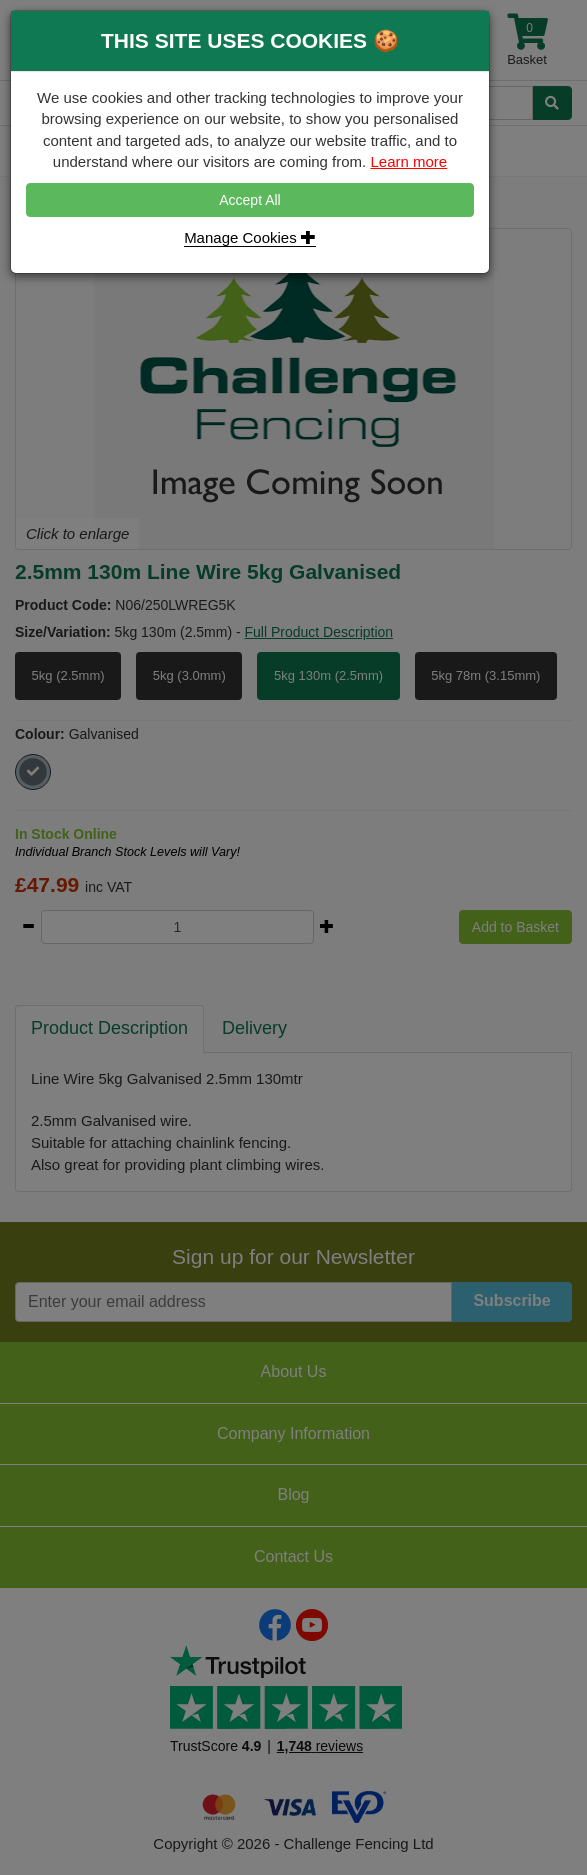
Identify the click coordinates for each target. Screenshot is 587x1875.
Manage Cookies (250, 237)
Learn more (408, 161)
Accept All (249, 200)
